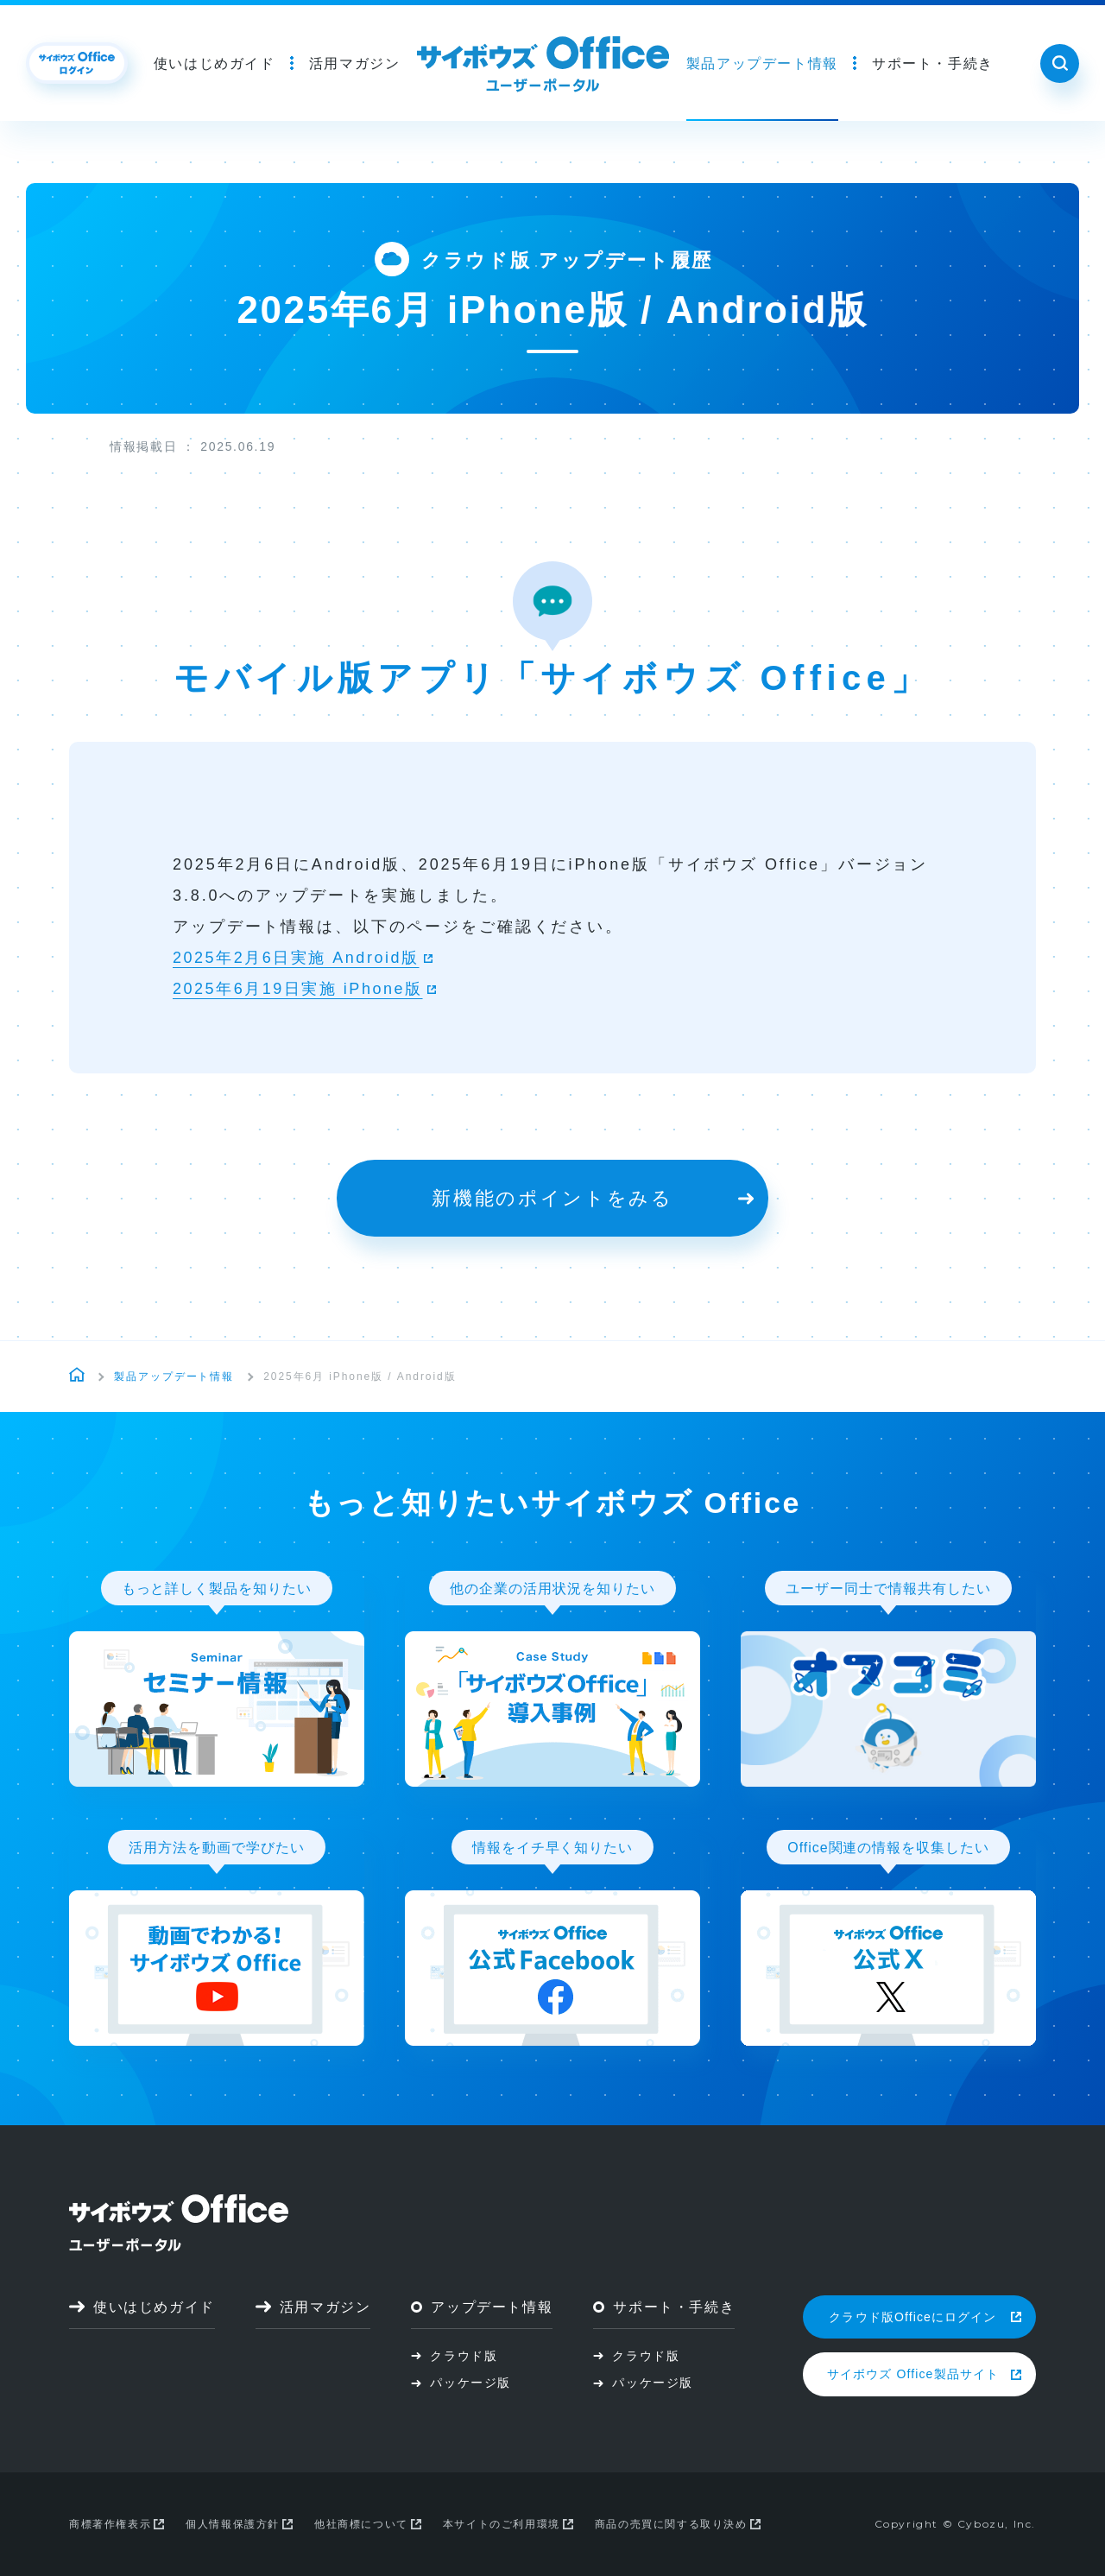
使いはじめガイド (214, 63)
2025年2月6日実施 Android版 (296, 957)
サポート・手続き (933, 63)
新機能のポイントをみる (593, 1198)
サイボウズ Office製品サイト (924, 2374)
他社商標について (367, 2524)
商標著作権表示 (116, 2524)
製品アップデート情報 (762, 63)
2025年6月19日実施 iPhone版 (298, 988)
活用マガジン (355, 63)
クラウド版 (454, 2356)
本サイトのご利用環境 (508, 2524)
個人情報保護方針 (239, 2524)
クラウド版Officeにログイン (925, 2317)
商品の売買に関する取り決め (678, 2524)
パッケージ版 (461, 2382)
